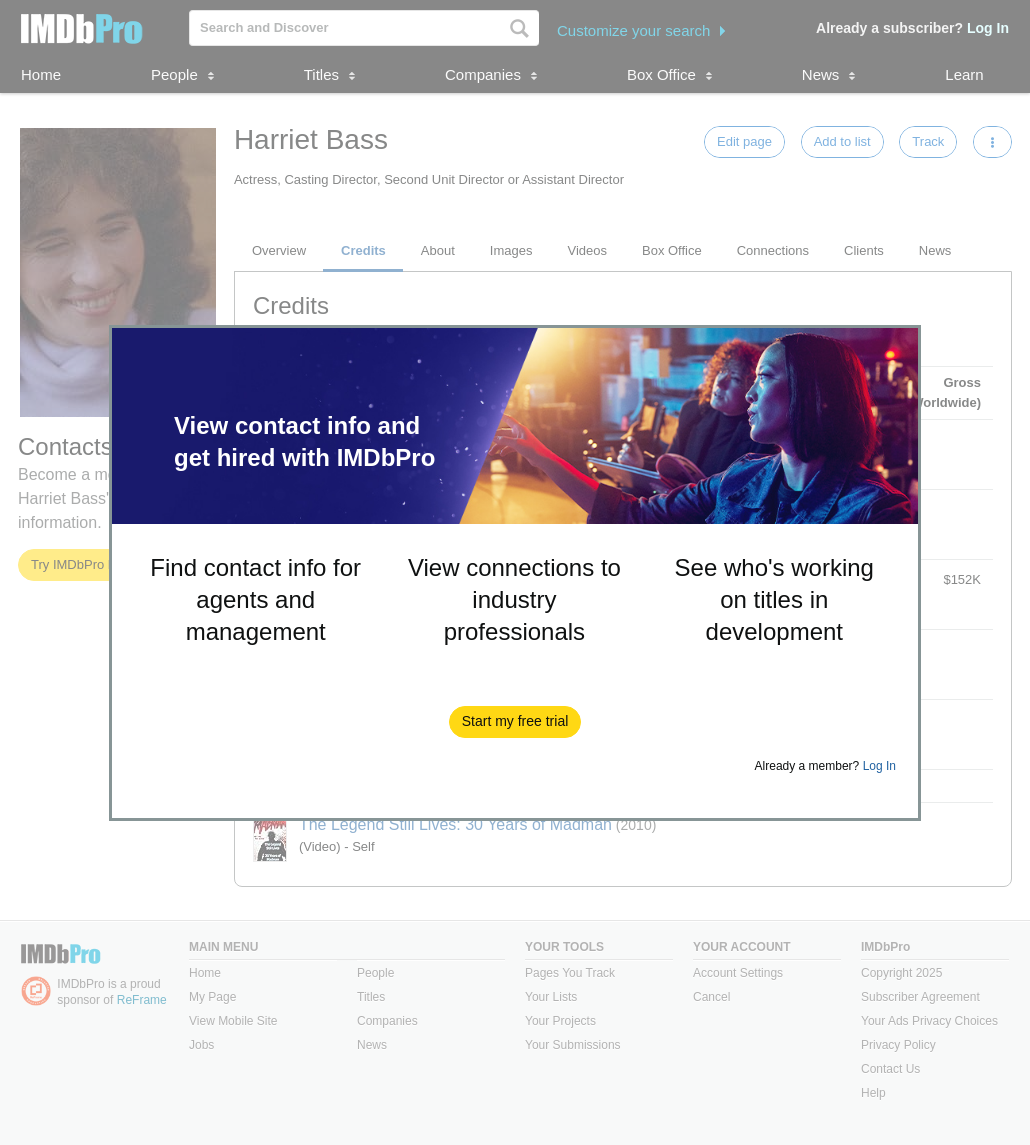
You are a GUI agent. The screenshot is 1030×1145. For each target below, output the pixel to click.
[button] (515, 722)
